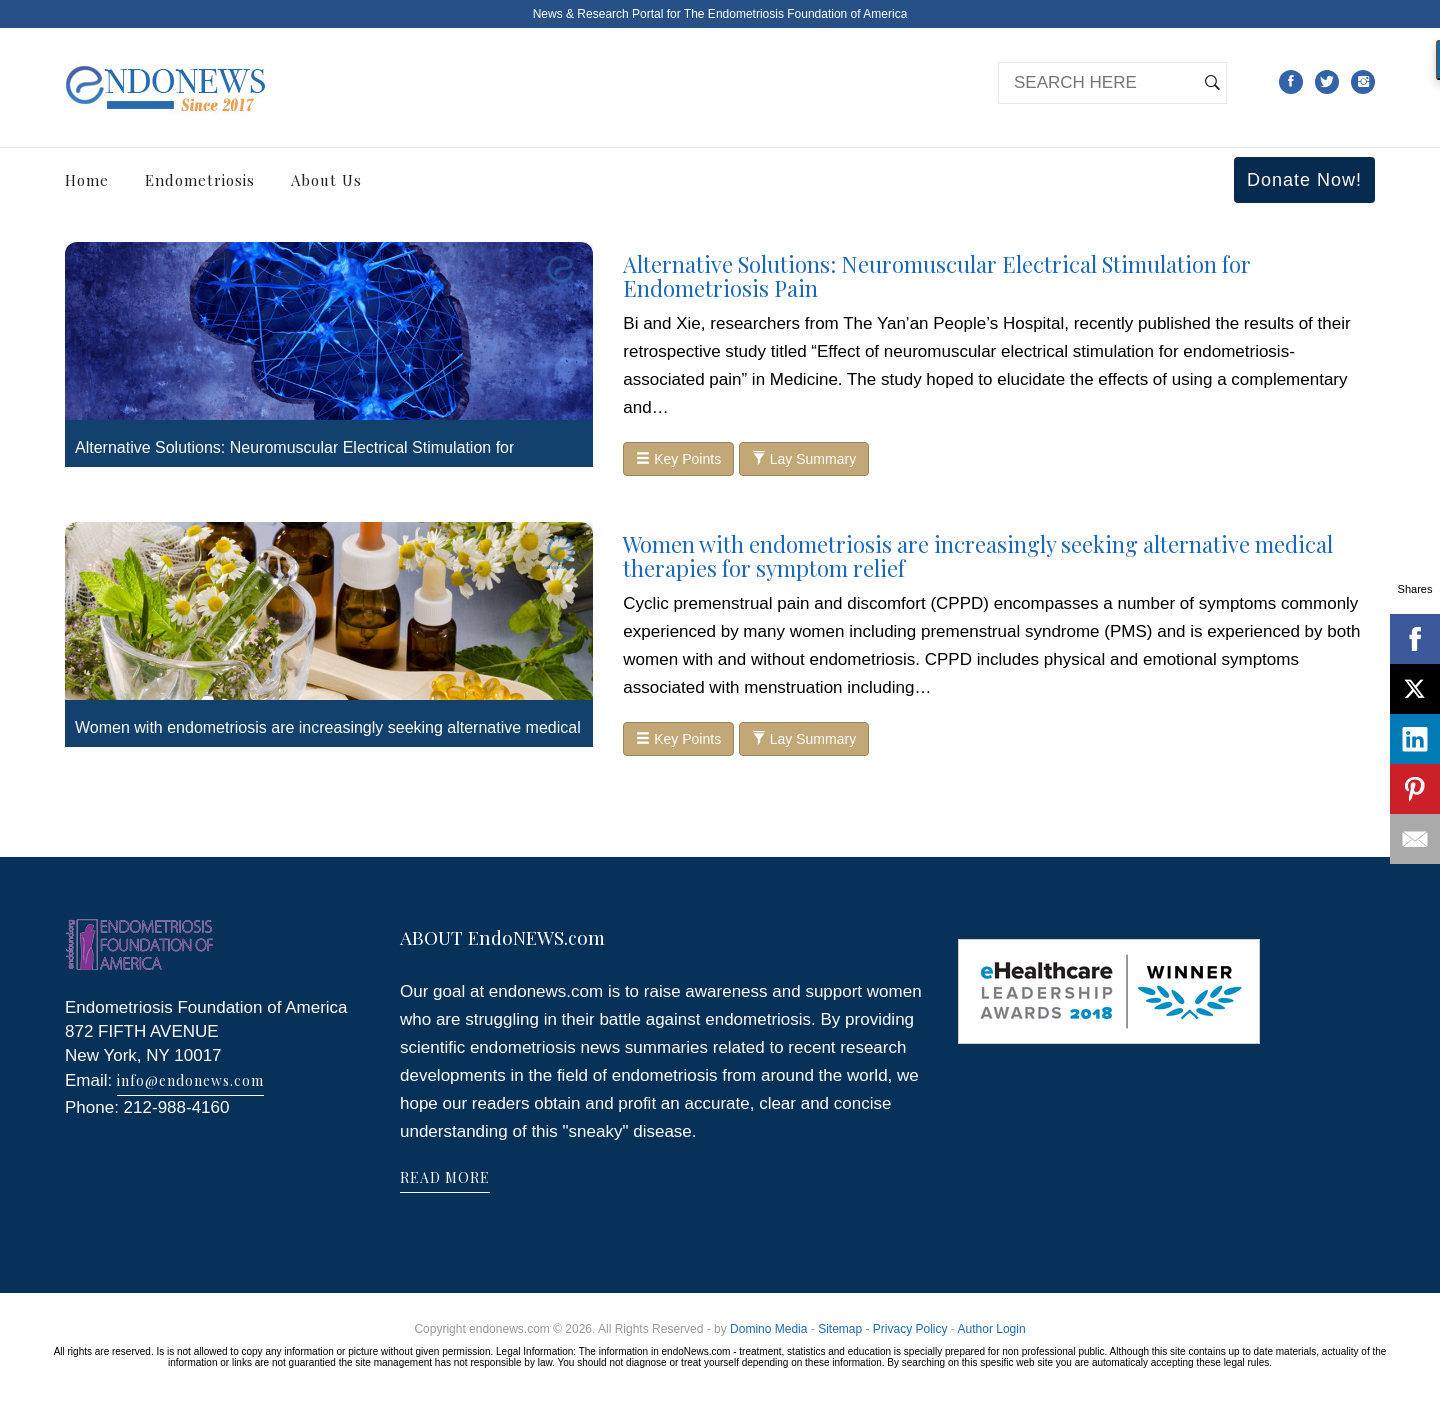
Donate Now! (1304, 180)
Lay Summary (804, 459)
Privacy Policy (910, 1329)
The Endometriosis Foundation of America (795, 14)
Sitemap (840, 1329)
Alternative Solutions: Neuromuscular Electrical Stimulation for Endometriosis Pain (937, 276)
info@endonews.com (190, 1080)
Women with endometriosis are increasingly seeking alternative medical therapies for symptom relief (978, 556)
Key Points (678, 459)
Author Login (992, 1329)
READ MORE (445, 1177)
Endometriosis (200, 180)
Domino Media (768, 1329)
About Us (326, 180)
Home (87, 180)
